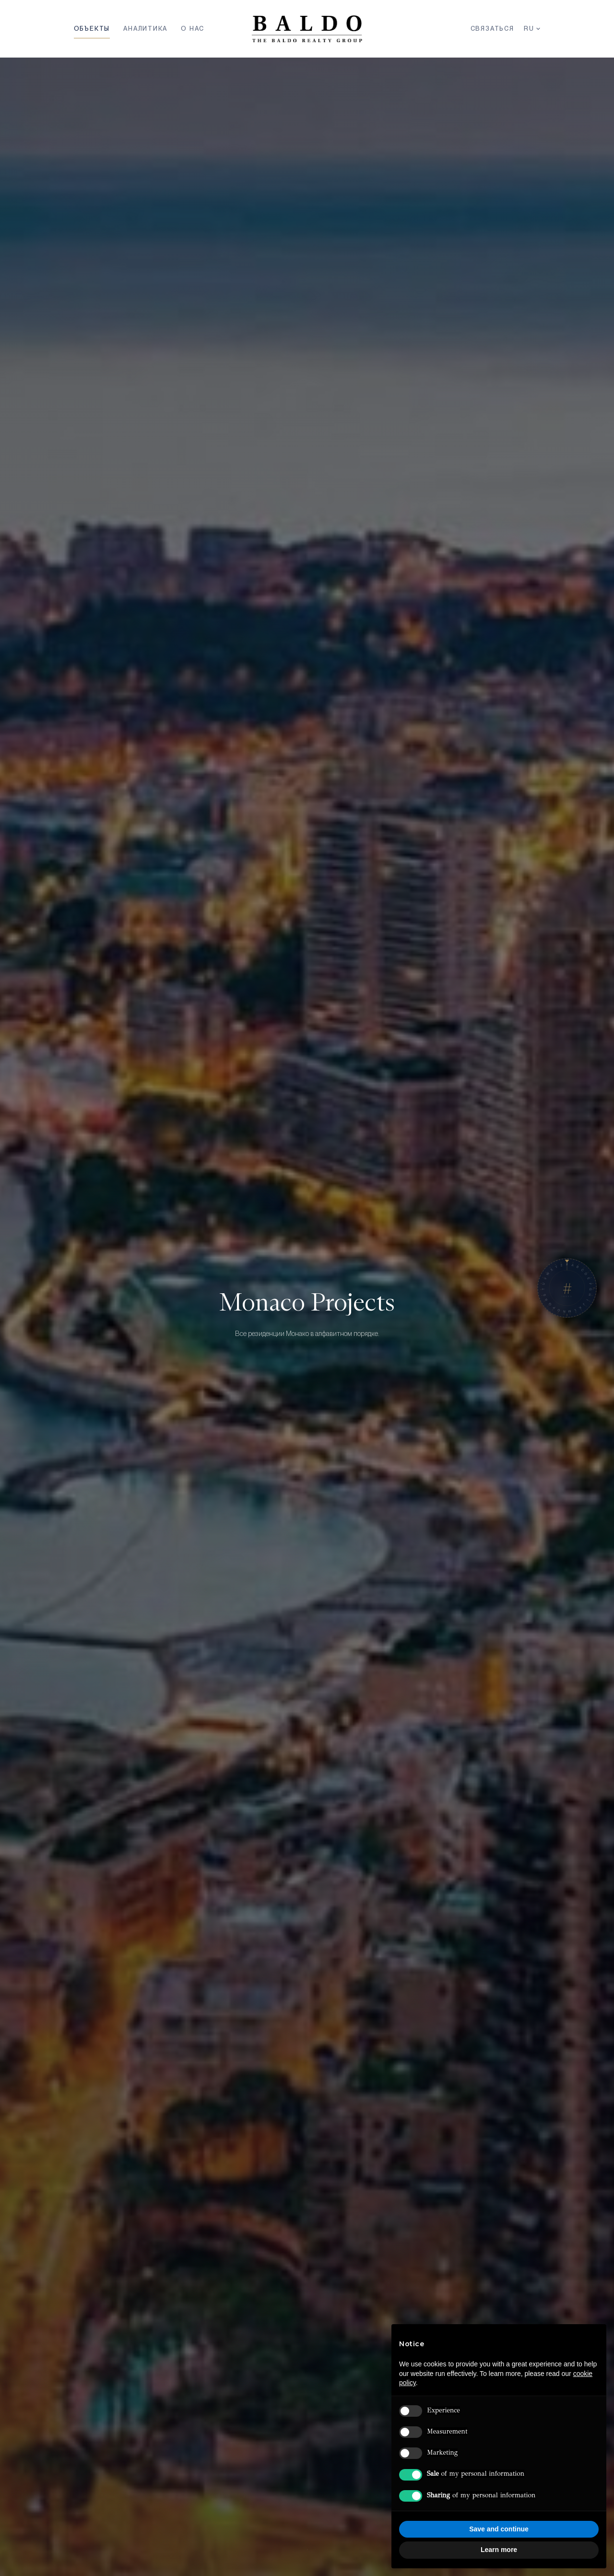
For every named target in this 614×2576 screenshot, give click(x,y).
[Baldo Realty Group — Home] (307, 28)
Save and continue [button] (499, 2529)
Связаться (492, 28)
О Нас (192, 28)
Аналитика (145, 28)
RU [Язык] (532, 28)
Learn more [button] (499, 2549)
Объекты (92, 28)
